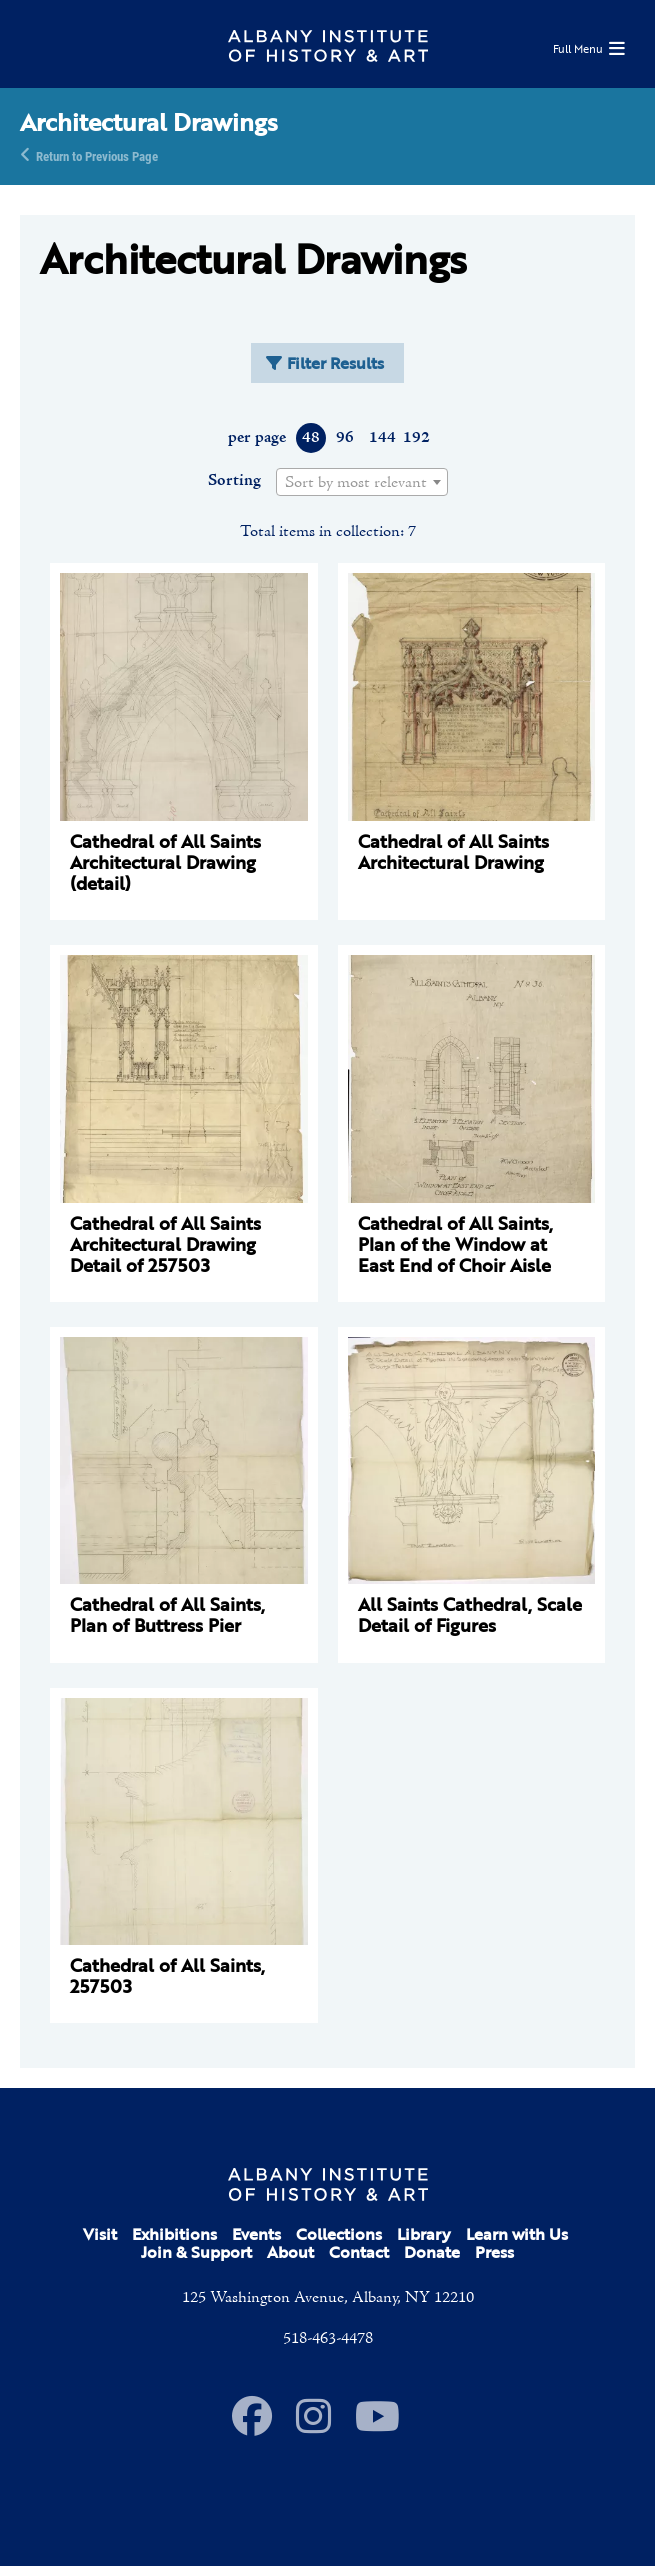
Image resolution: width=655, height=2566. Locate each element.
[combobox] (362, 482)
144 (381, 438)
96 (345, 438)
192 (415, 438)
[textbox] (362, 483)
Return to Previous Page (97, 155)
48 (311, 438)
